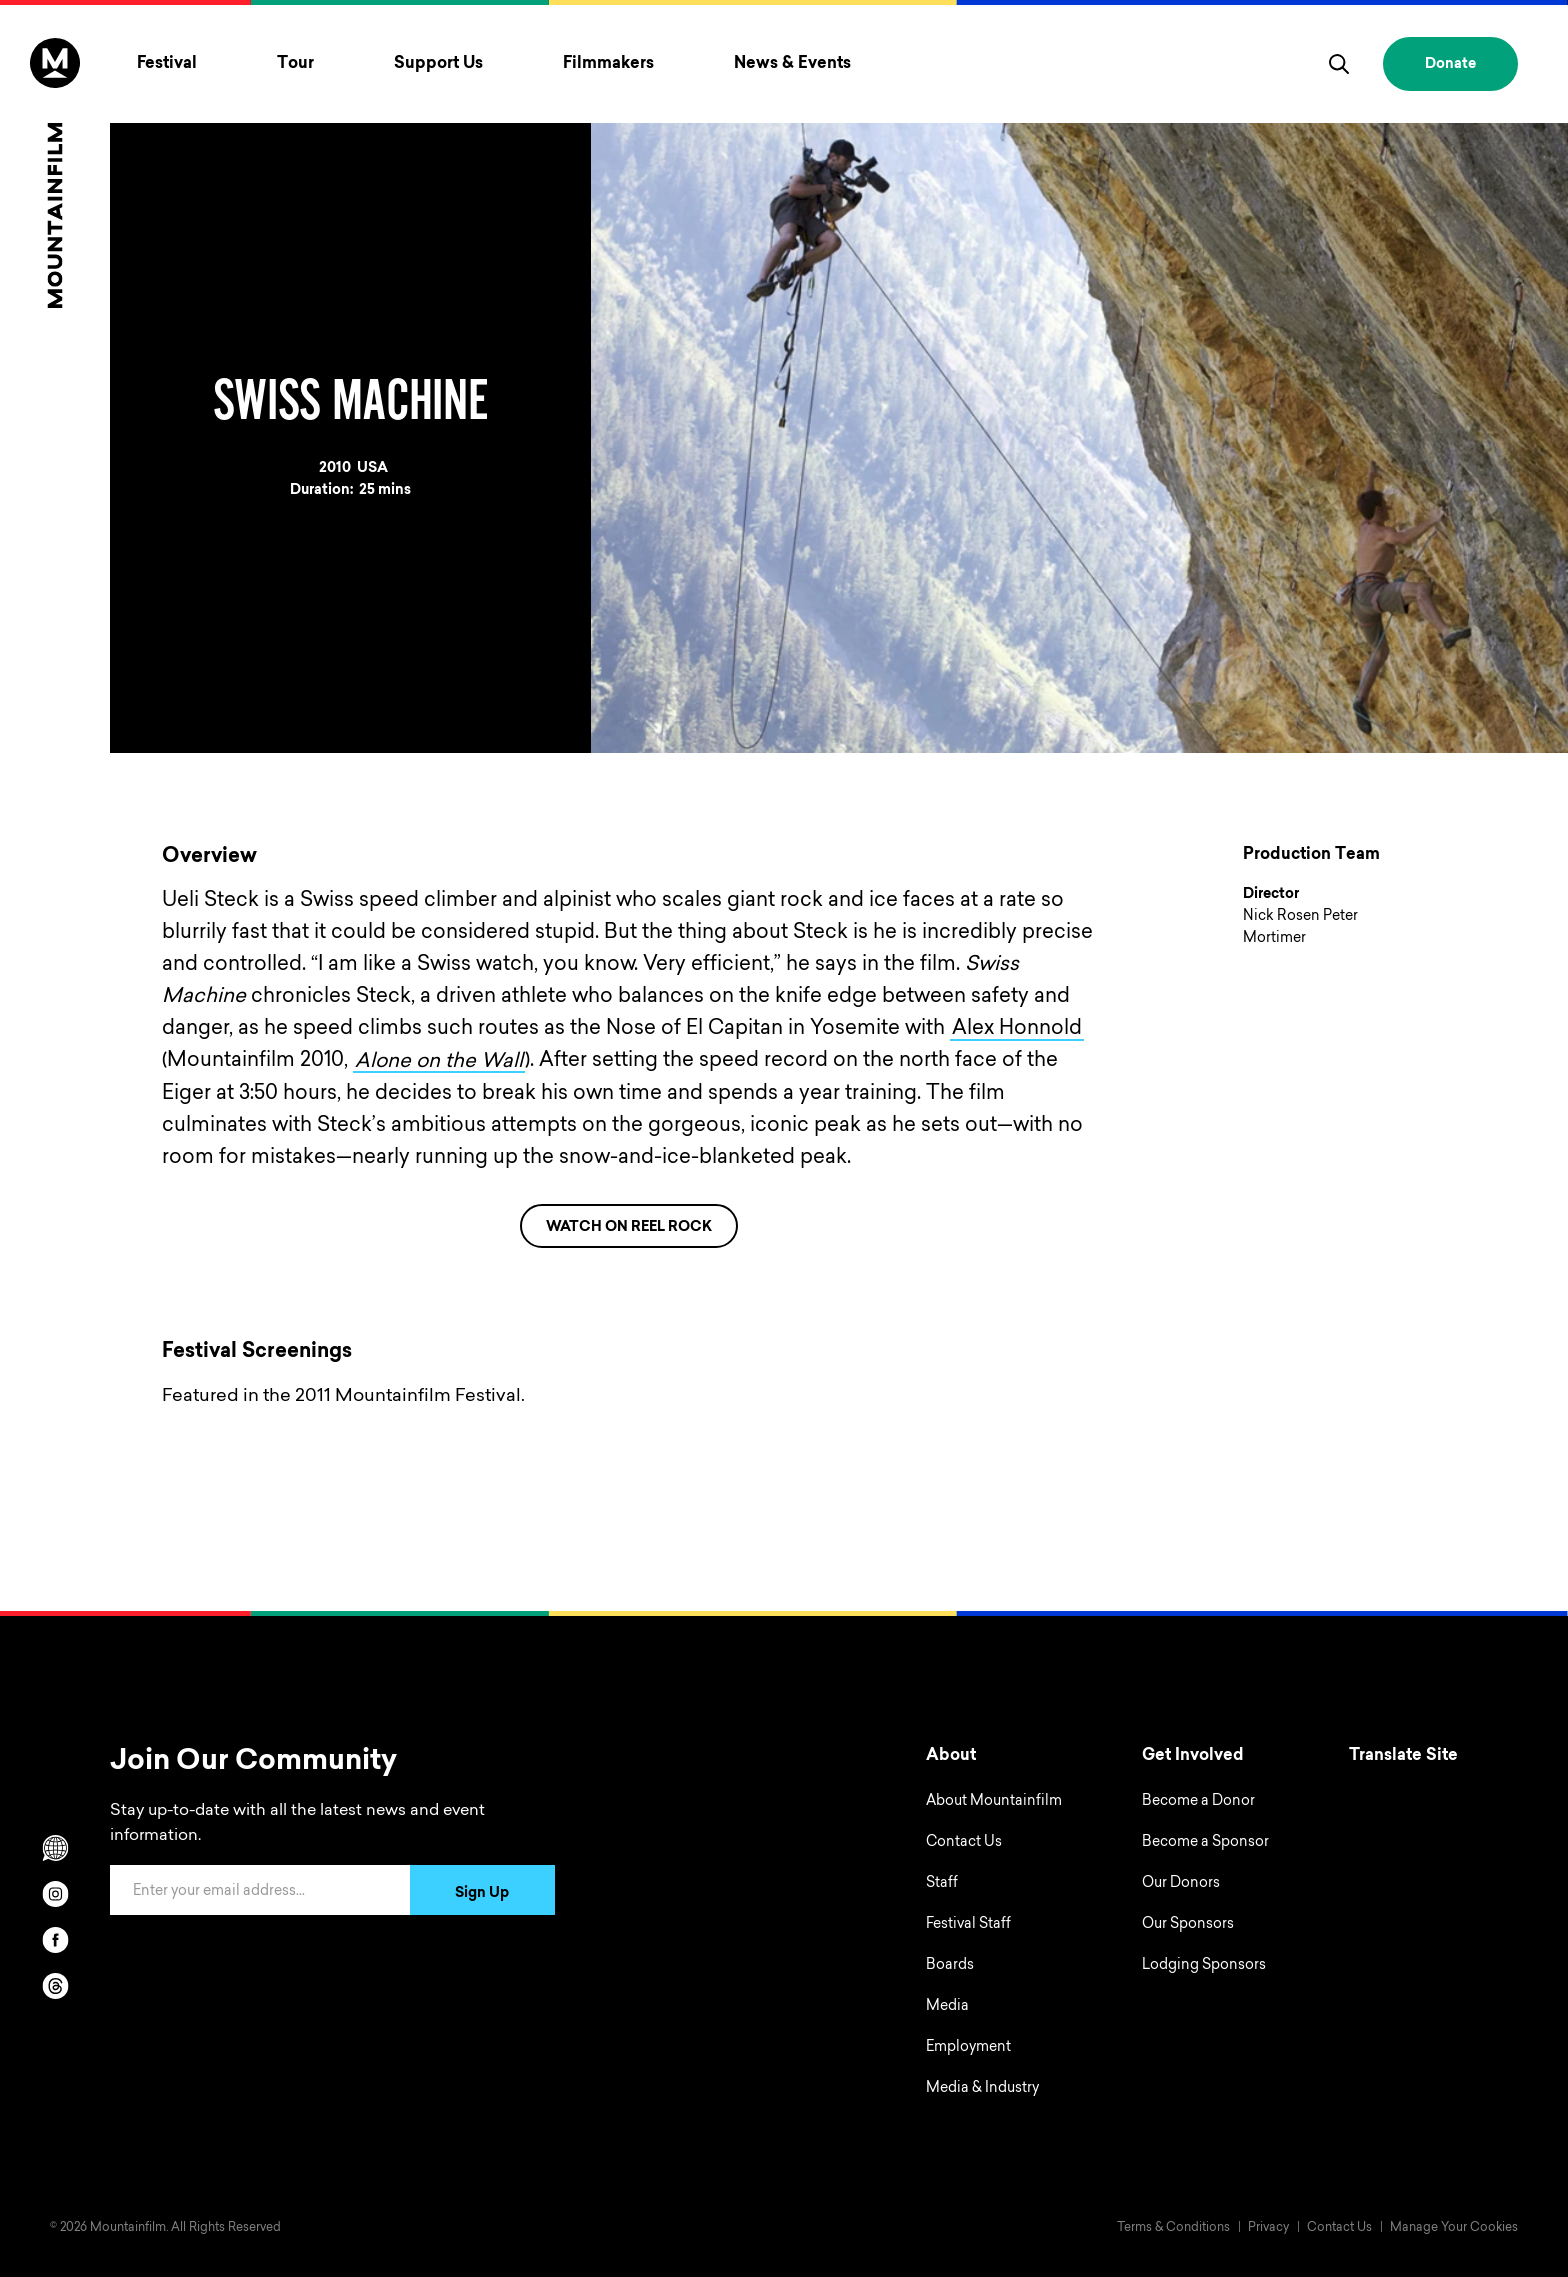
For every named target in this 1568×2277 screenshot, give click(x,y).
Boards (950, 1965)
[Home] (55, 173)
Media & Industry (982, 2088)
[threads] (55, 1985)
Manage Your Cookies (1454, 2227)
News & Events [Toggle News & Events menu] (792, 64)
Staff (942, 1883)
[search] (1339, 64)
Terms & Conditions (1173, 2227)
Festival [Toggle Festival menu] (167, 64)
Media (947, 2006)
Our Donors (1181, 1883)
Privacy (1268, 2227)
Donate (1450, 65)
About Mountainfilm (994, 1801)
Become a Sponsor (1205, 1842)
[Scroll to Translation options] (55, 1847)
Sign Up (482, 1893)
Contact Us (964, 1842)
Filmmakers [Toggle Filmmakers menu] (608, 64)
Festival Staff (968, 1924)
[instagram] (55, 1893)
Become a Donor (1198, 1801)
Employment (968, 2047)
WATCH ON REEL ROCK (629, 1227)
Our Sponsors (1188, 1924)
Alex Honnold (1017, 1029)
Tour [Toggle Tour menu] (295, 64)
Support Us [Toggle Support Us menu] (438, 64)
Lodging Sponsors (1204, 1965)
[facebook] (55, 1939)
